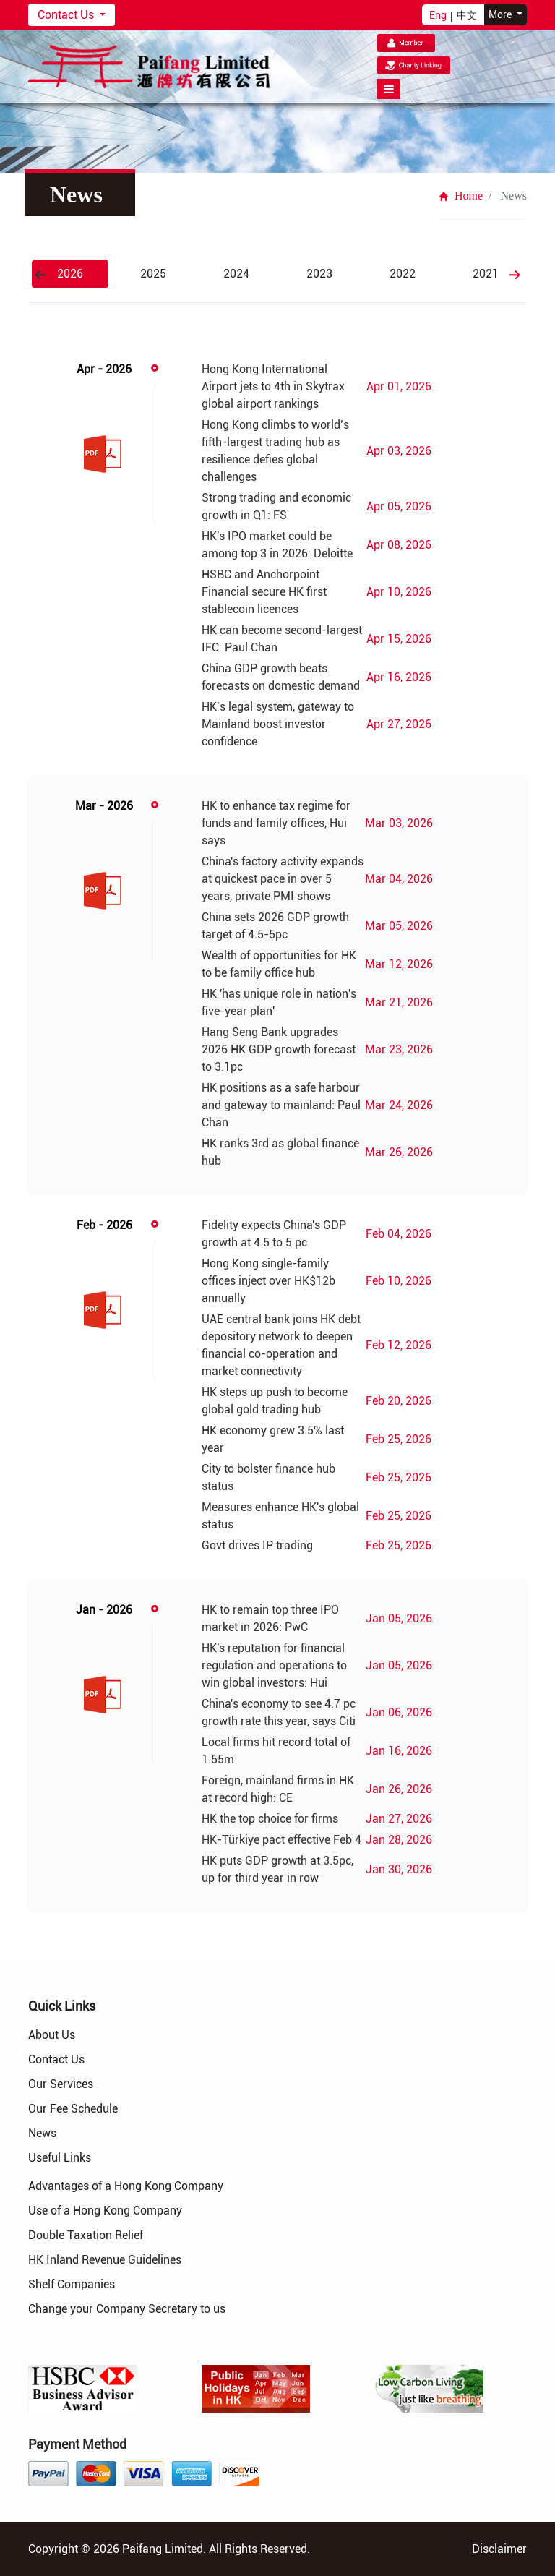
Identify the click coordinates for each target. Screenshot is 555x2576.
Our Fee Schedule (73, 2108)
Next (514, 274)
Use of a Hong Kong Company (105, 2210)
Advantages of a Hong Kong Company (125, 2186)
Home (461, 195)
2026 (70, 274)
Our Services (60, 2084)
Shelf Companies (71, 2284)
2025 (153, 274)
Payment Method (77, 2444)
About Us (51, 2035)
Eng (438, 15)
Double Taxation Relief (85, 2235)
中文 (467, 15)
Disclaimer (499, 2549)
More (501, 14)
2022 (403, 274)
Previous (40, 274)
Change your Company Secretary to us (126, 2309)
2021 (486, 274)
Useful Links (59, 2158)
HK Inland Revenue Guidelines (104, 2260)
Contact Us (67, 15)
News (42, 2133)
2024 (236, 274)
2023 (319, 274)
